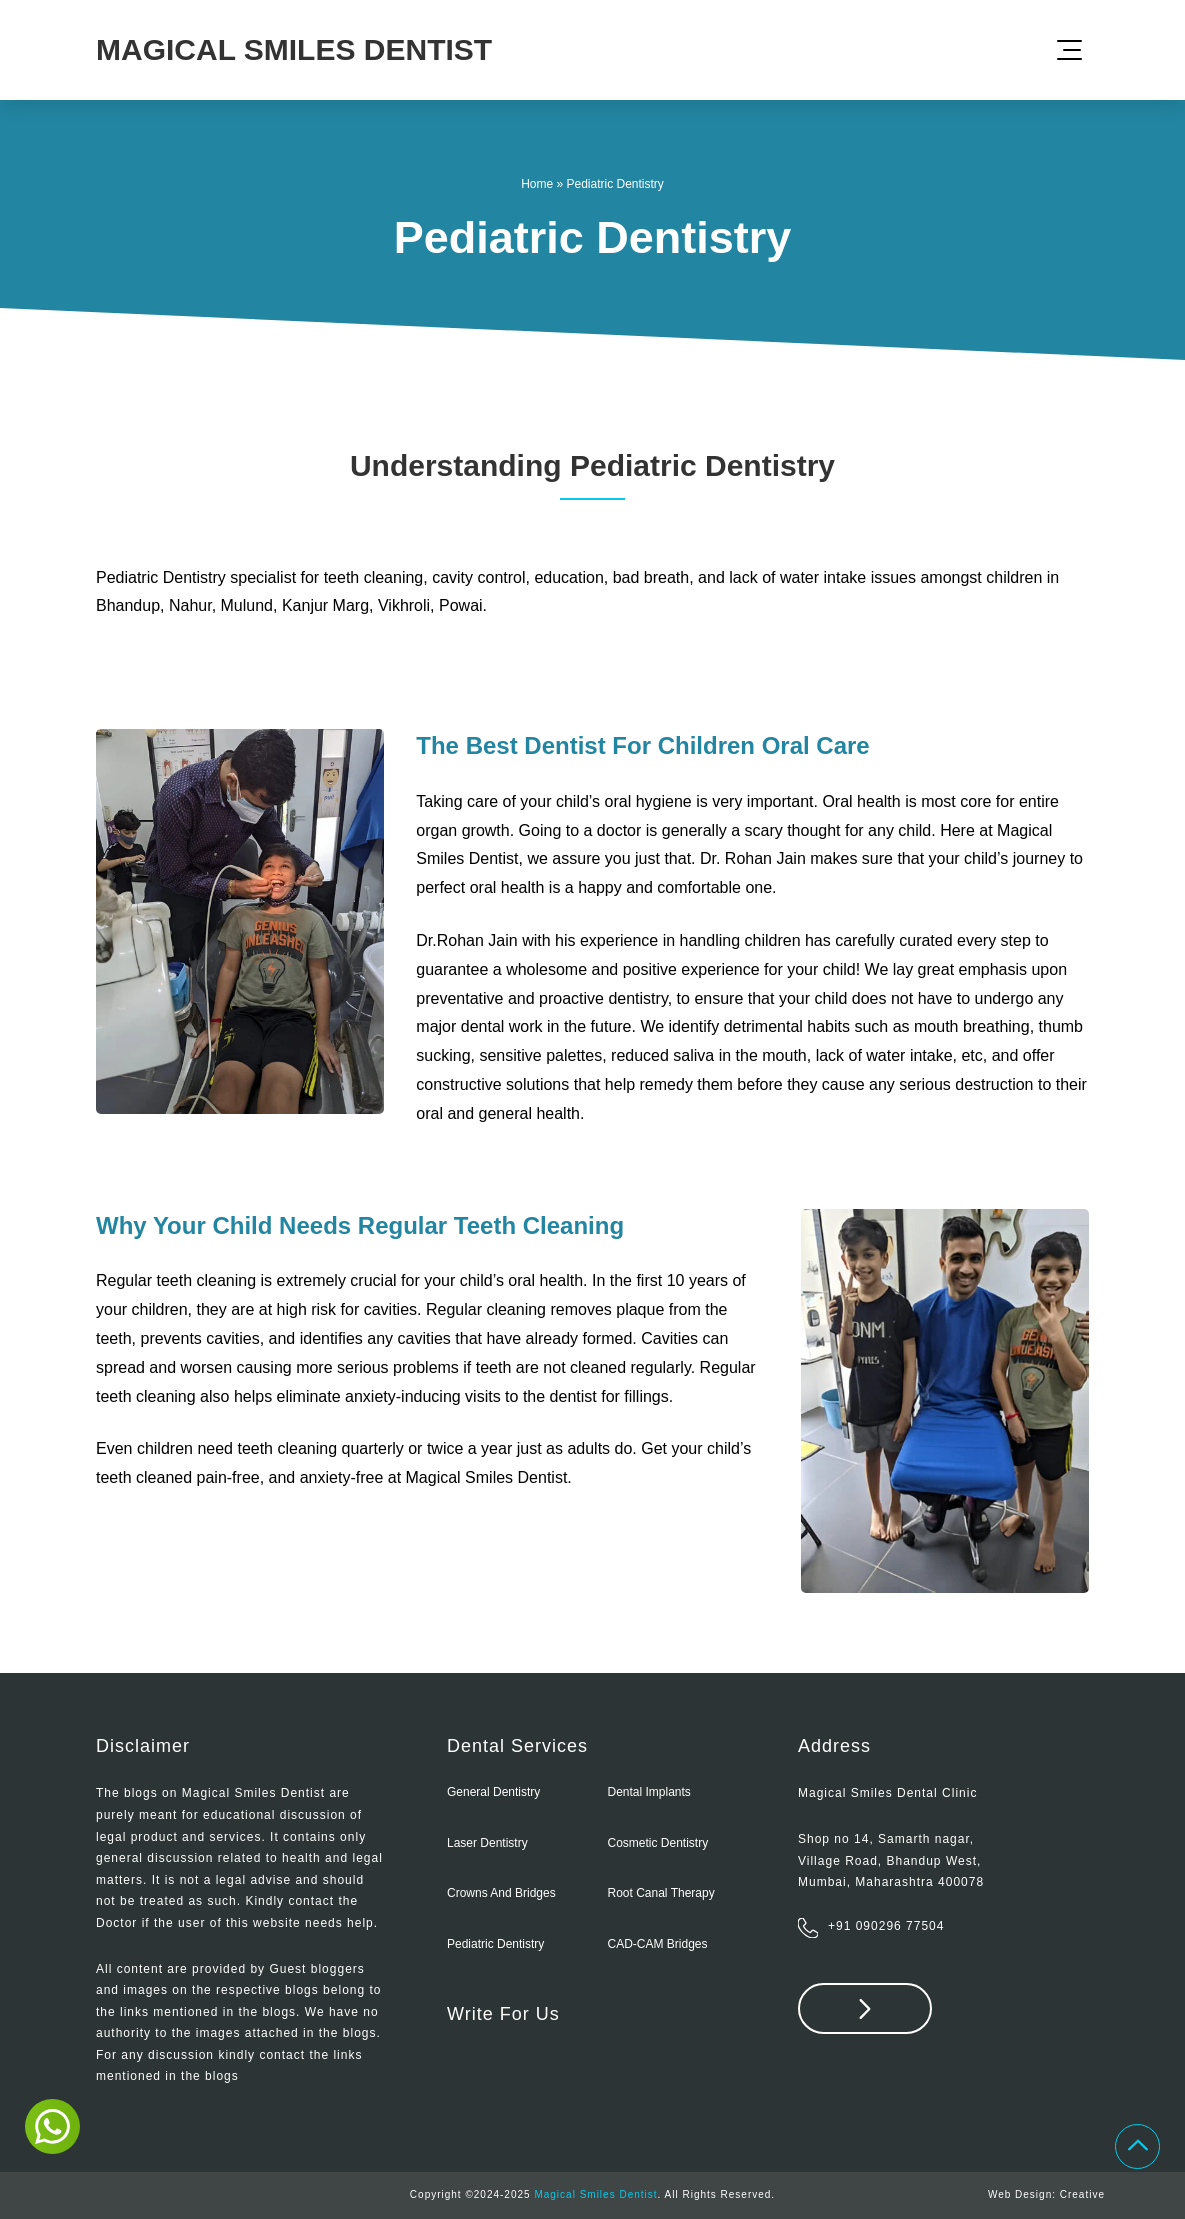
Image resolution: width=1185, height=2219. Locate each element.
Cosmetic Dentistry (658, 1843)
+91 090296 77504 (886, 1926)
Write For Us (503, 2014)
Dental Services (517, 1746)
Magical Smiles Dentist (595, 2194)
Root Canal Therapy (661, 1893)
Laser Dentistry (487, 1843)
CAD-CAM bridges (658, 1944)
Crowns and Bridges (501, 1893)
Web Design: (1024, 2194)
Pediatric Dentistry (495, 1944)
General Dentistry (493, 1792)
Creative (1082, 2194)
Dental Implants (649, 1792)
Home (537, 184)
